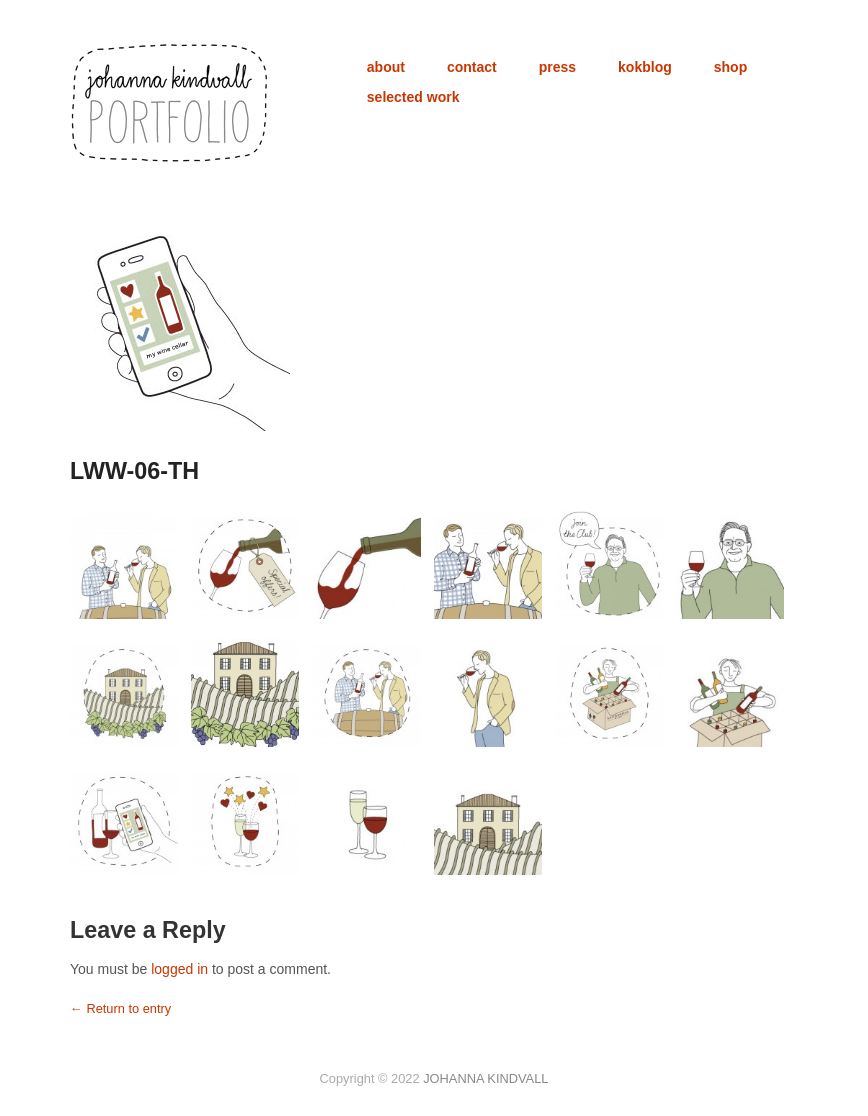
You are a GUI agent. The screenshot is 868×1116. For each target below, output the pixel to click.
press (557, 67)
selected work (413, 97)
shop (730, 67)
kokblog (645, 67)
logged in (179, 969)
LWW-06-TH (134, 471)
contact (472, 67)
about (386, 67)
